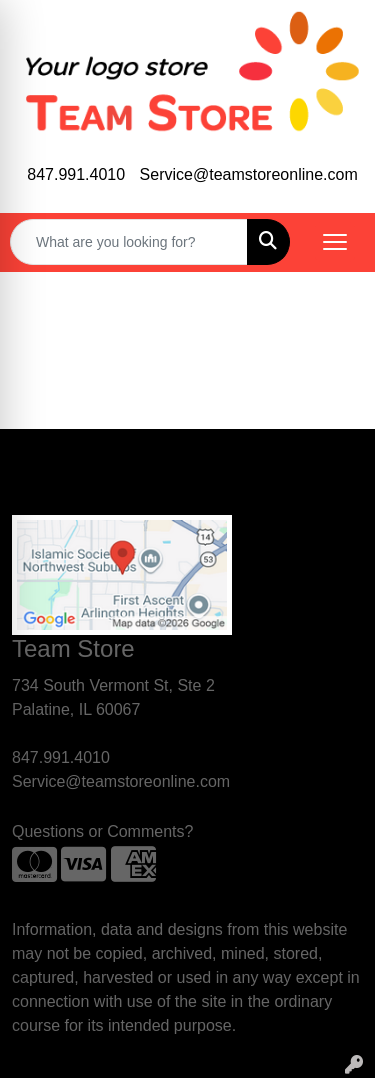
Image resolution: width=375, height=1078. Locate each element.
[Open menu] (335, 242)
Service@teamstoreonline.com (249, 174)
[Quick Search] (129, 242)
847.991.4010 (76, 174)
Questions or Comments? (102, 831)
